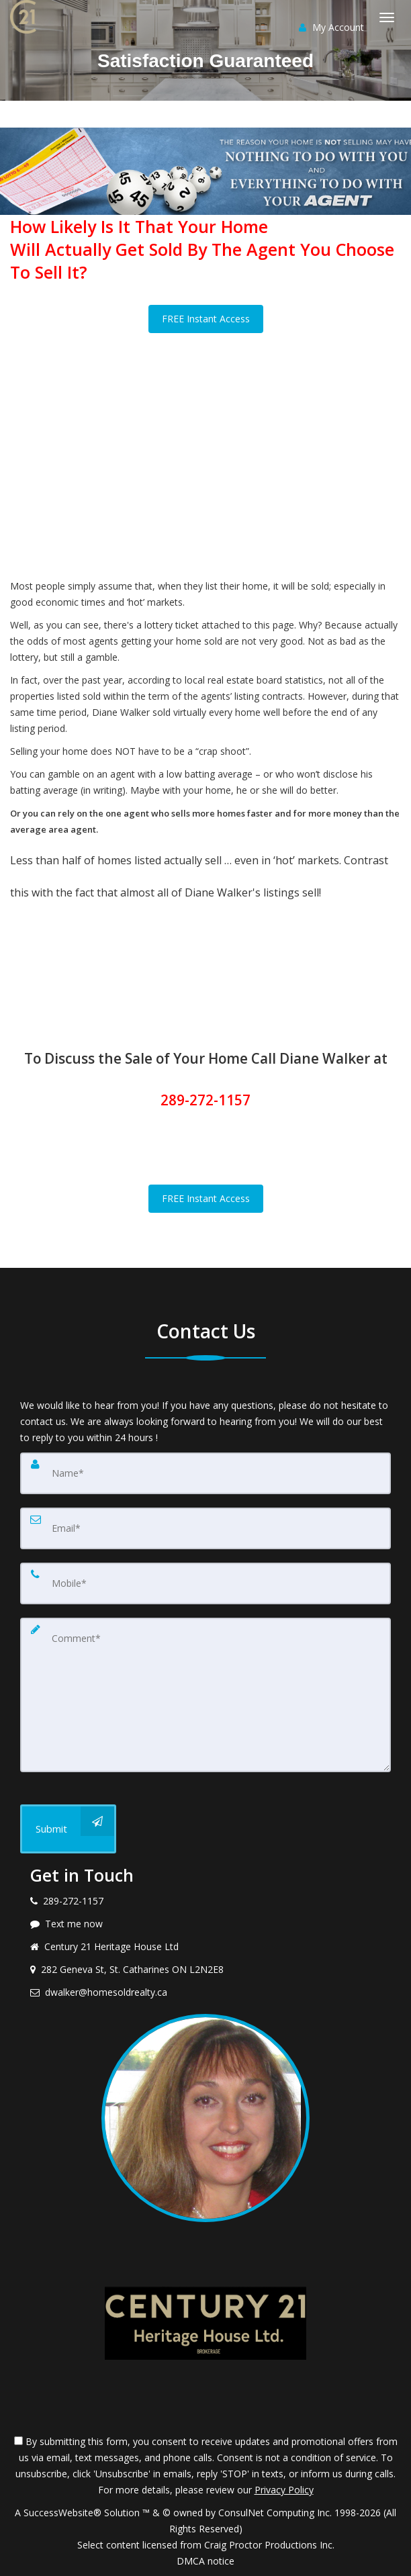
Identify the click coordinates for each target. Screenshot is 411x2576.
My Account (331, 27)
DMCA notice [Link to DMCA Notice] (205, 2561)
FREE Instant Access (206, 318)
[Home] (25, 17)
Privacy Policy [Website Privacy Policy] (284, 2489)
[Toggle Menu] (387, 17)
